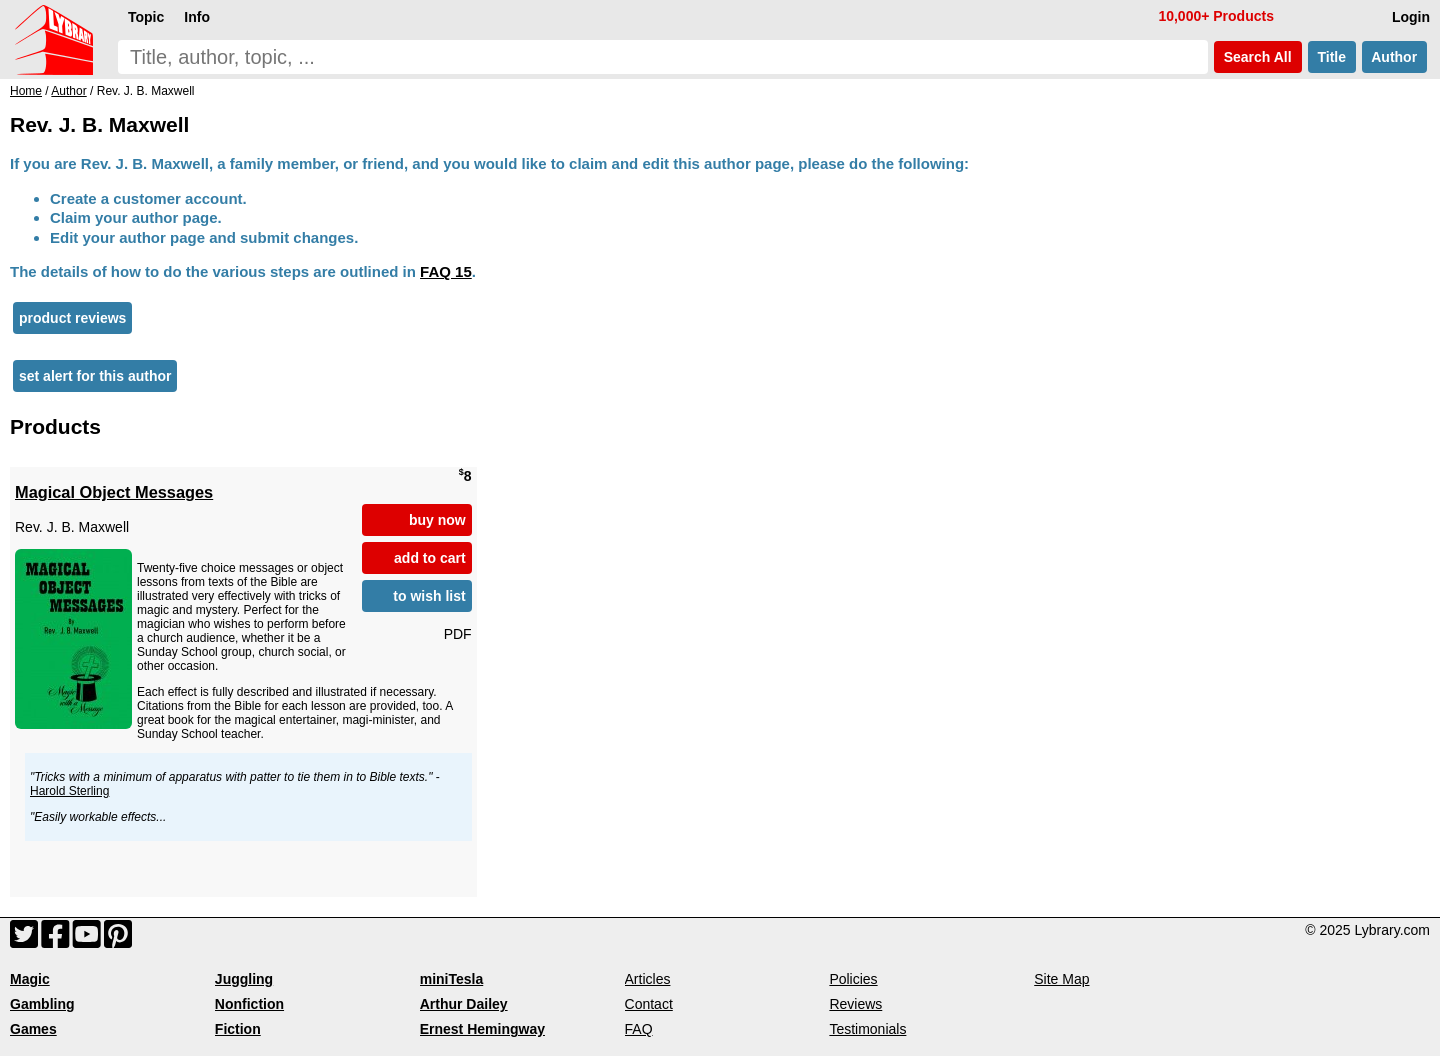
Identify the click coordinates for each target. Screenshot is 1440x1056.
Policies (853, 979)
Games (33, 1029)
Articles (648, 979)
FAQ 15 (446, 271)
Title (1332, 57)
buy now (437, 520)
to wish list (429, 596)
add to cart (430, 558)
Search (1258, 57)
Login (1411, 17)
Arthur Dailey (464, 1004)
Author (1394, 57)
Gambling (42, 1004)
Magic (30, 979)
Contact (649, 1004)
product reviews (72, 318)
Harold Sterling (69, 791)
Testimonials (867, 1029)
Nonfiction (249, 1004)
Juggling (244, 979)
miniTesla (452, 979)
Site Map (1061, 979)
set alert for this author (95, 376)
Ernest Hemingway (482, 1029)
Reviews (855, 1004)
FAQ (639, 1029)
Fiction (238, 1029)
